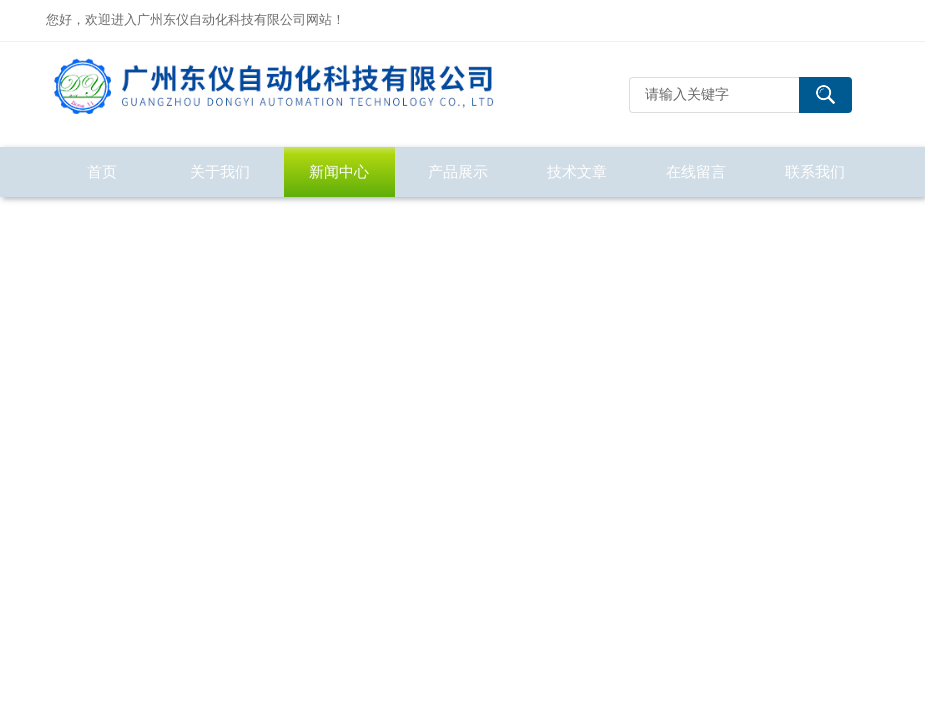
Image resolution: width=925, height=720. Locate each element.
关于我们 (220, 171)
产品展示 (458, 171)
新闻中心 (339, 171)
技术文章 (577, 171)
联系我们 (815, 171)
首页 (102, 171)
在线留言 (696, 171)
